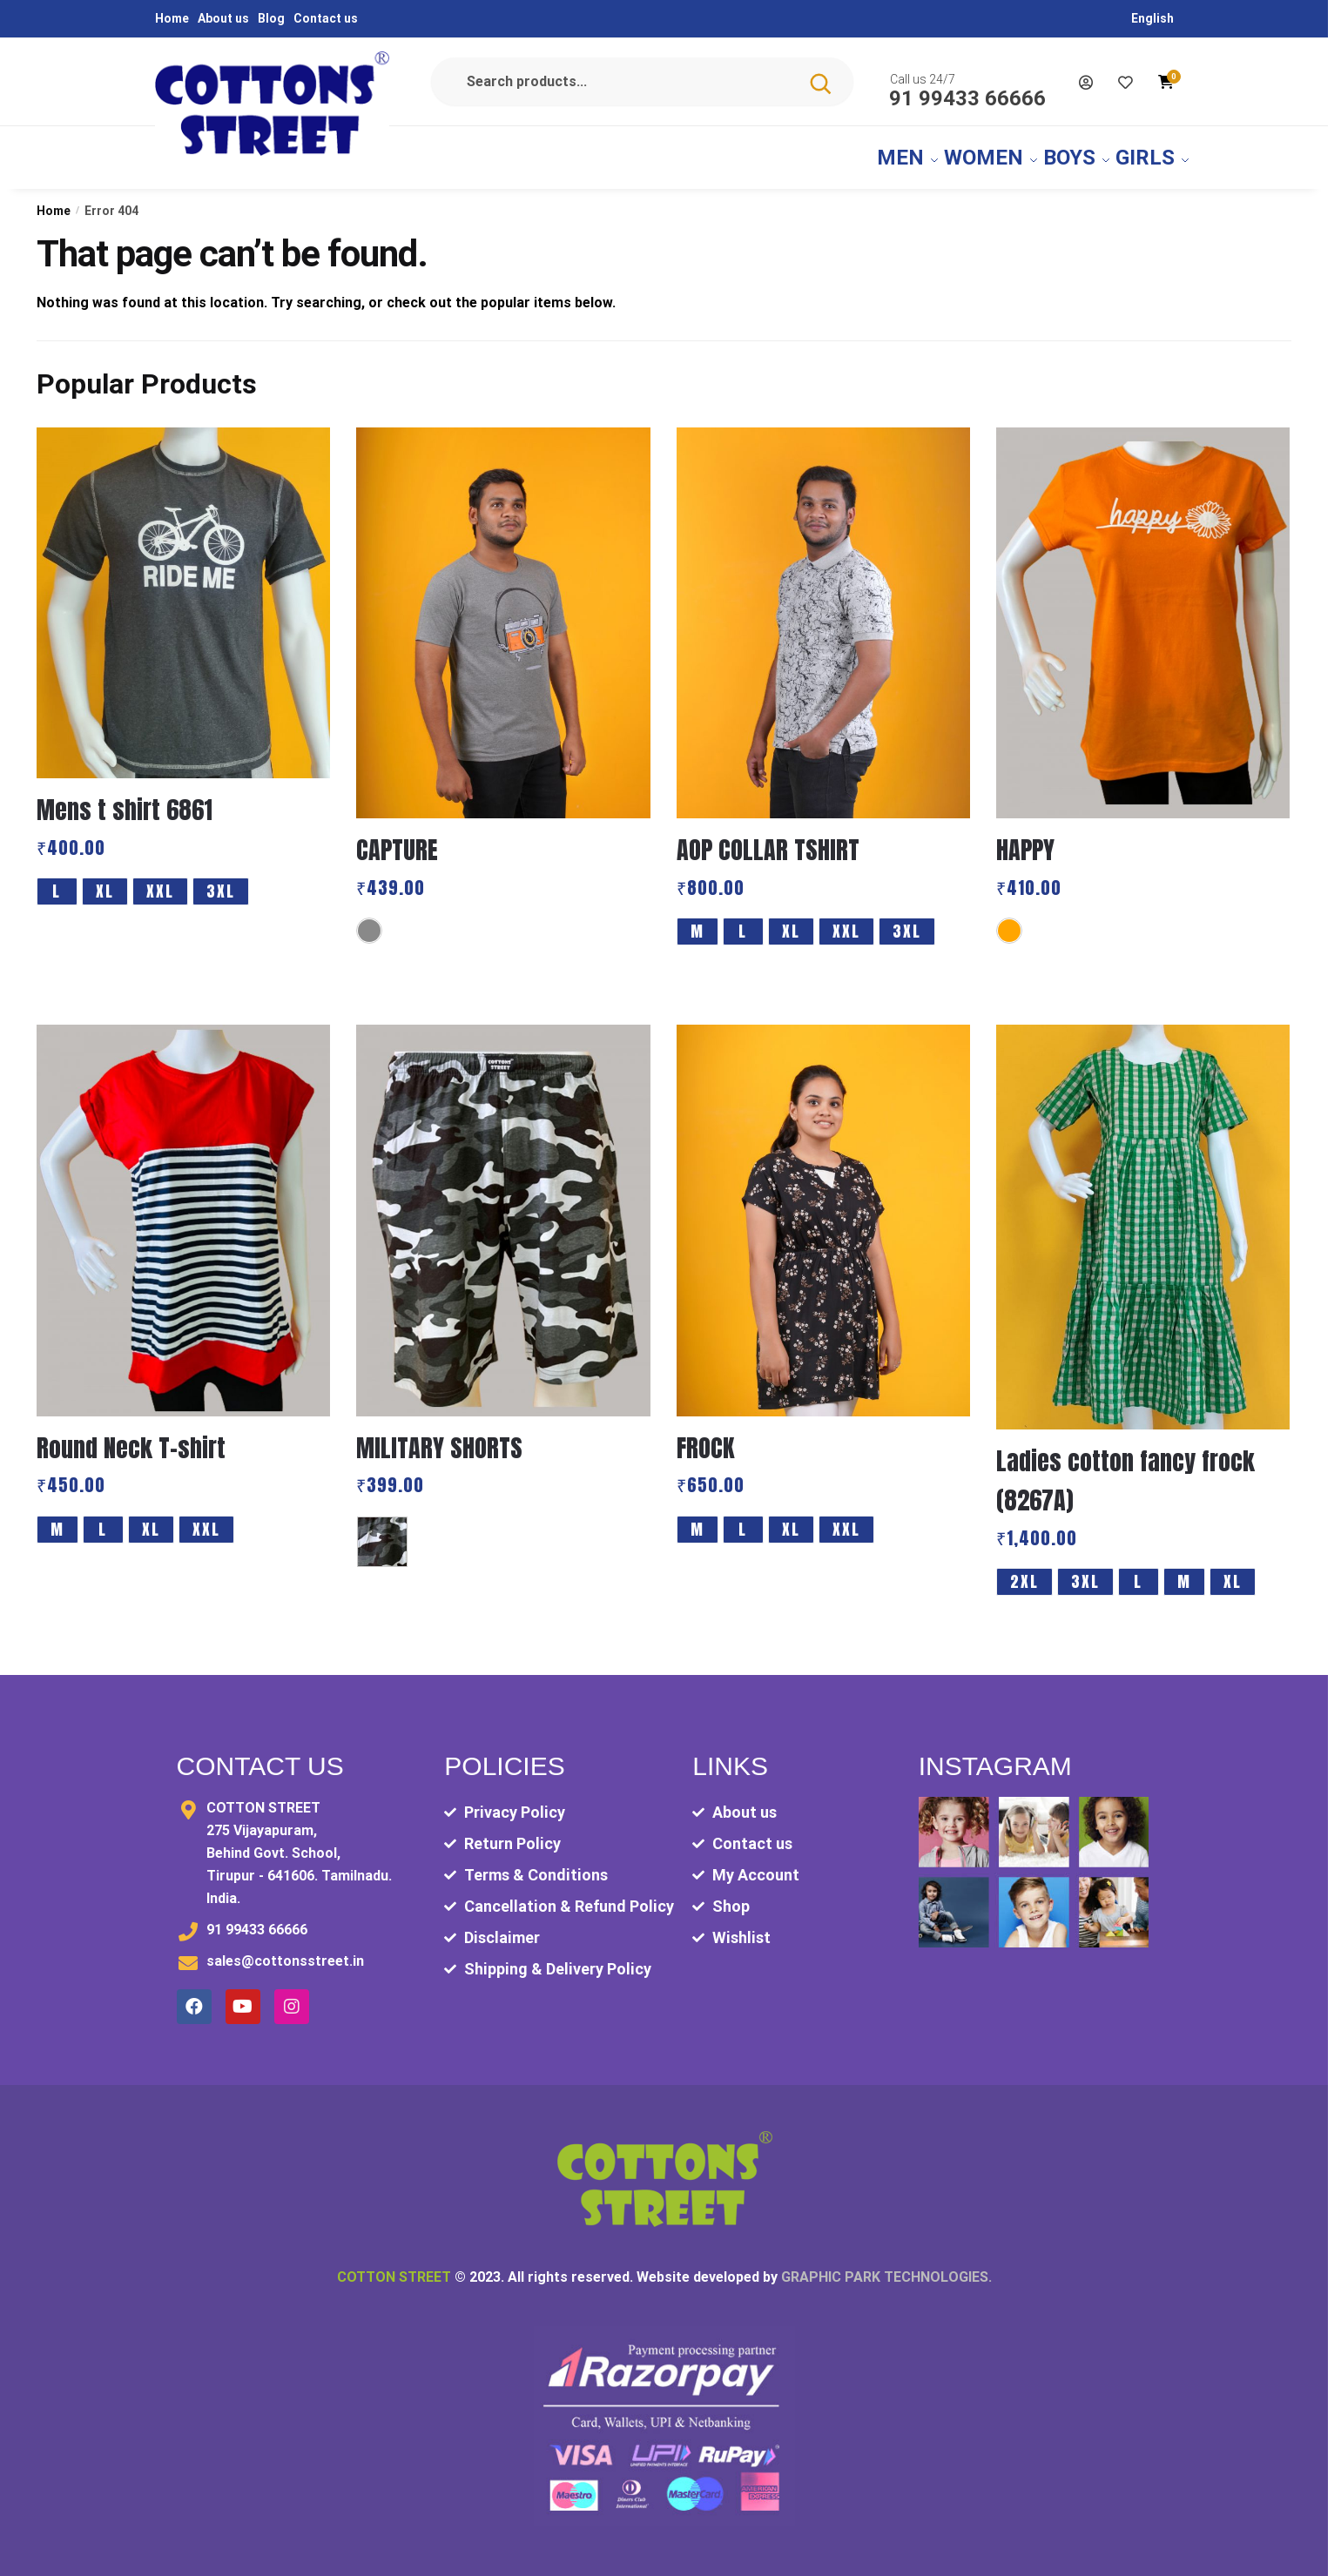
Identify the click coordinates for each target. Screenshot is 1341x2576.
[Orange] (1009, 920)
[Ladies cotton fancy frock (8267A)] (1143, 1216)
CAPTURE (397, 839)
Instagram (995, 1755)
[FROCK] (823, 1210)
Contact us (325, 18)
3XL (220, 880)
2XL (1024, 1571)
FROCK (705, 1437)
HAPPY (1025, 839)
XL (105, 880)
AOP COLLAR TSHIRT (768, 839)
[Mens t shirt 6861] (183, 593)
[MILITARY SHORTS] (503, 1210)
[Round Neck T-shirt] (183, 1210)
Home (172, 18)
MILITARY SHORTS (439, 1437)
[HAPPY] (1143, 613)
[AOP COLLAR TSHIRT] (823, 613)
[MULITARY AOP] (382, 1531)
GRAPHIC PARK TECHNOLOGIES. (886, 2266)
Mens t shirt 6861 (124, 799)
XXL (160, 880)
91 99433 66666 (967, 96)
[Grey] (369, 920)
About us (223, 18)
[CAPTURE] (503, 613)
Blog (271, 18)
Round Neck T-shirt (131, 1437)
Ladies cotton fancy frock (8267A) (1125, 1470)
